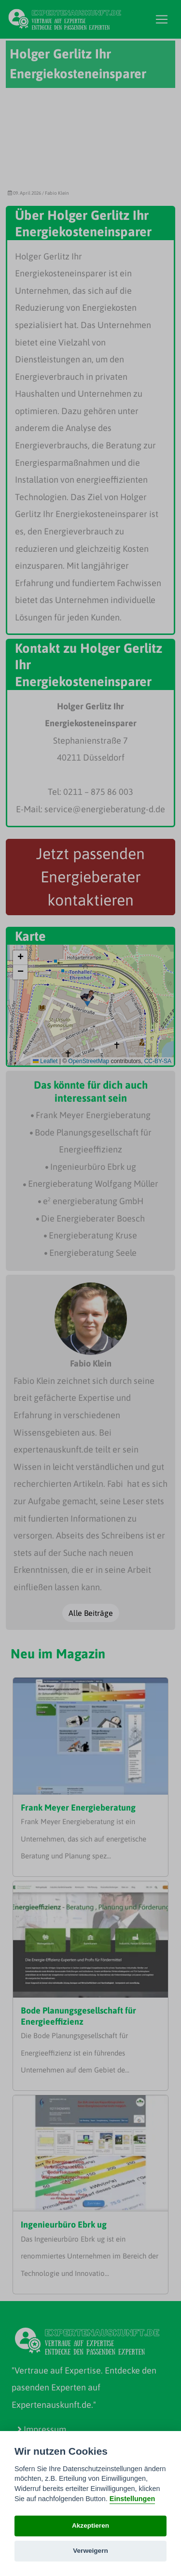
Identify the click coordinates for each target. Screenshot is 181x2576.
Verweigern (90, 2550)
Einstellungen (132, 2499)
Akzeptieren (90, 2525)
